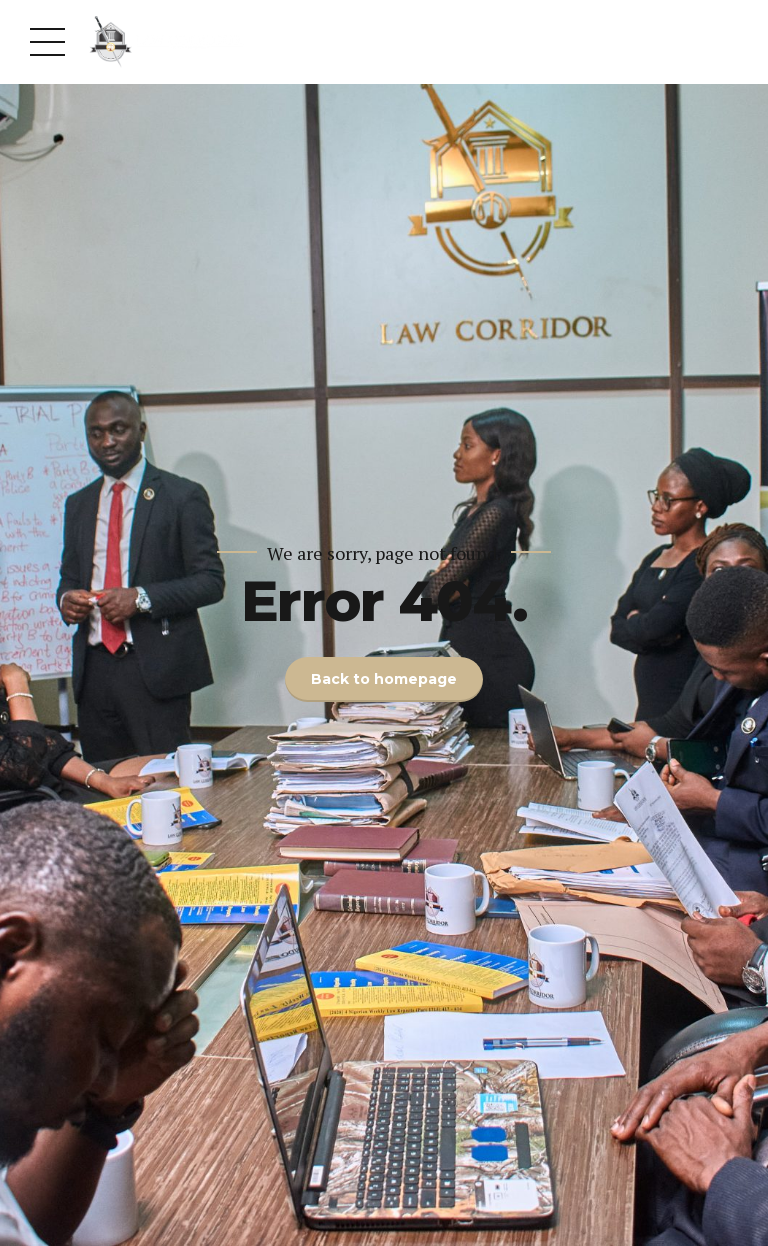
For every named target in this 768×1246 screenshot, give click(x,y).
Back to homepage (384, 679)
